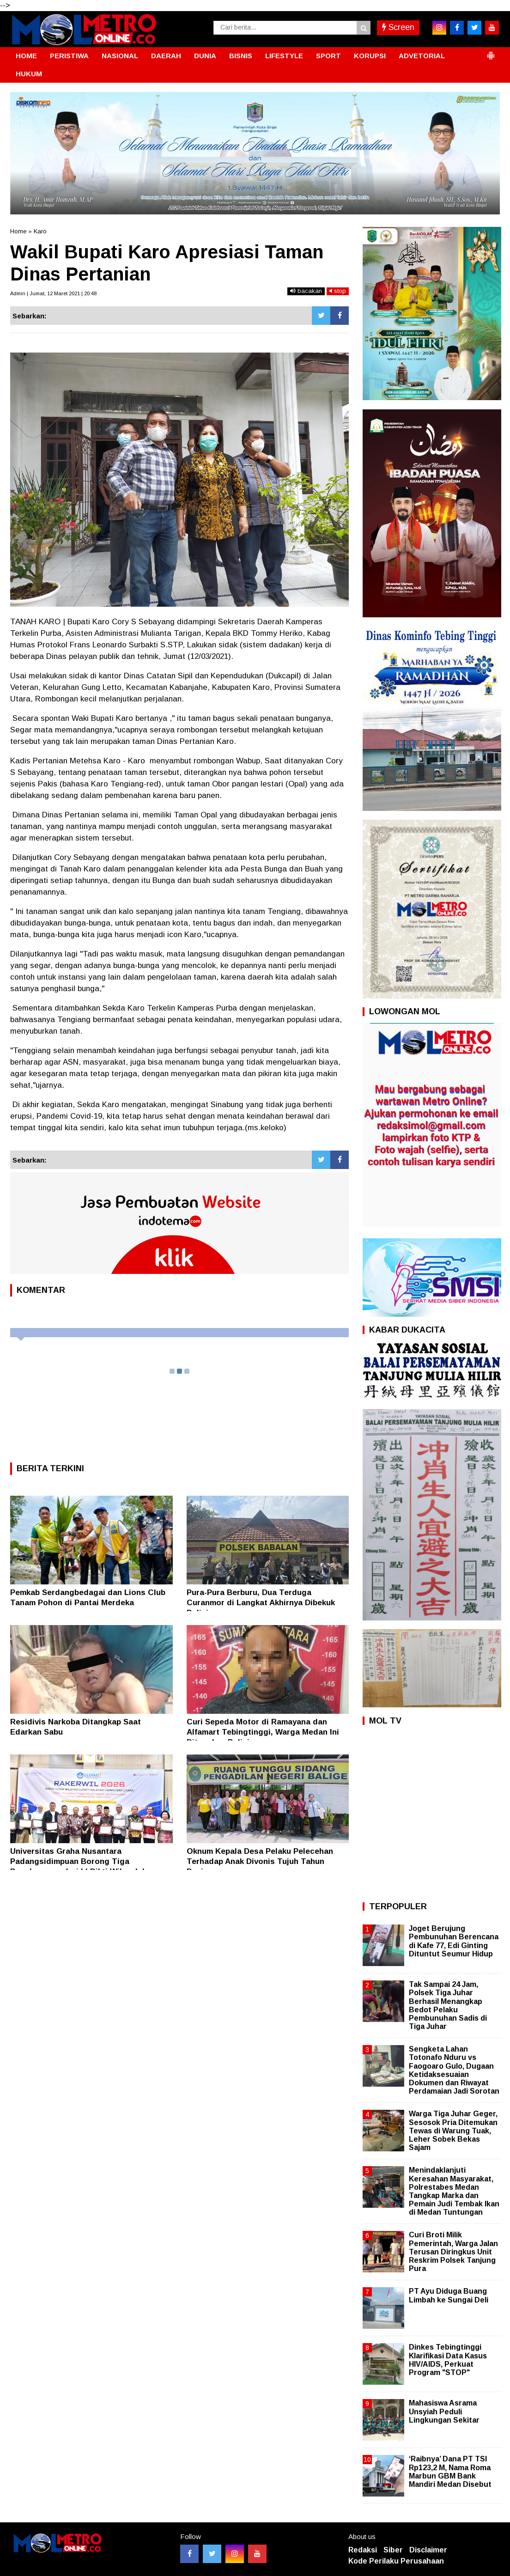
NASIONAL (120, 56)
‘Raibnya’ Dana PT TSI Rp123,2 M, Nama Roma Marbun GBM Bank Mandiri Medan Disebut (450, 2471)
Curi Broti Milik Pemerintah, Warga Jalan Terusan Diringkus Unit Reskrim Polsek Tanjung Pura (453, 2251)
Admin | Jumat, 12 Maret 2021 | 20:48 (53, 293)
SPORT (328, 56)
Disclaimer (428, 2550)
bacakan (306, 290)
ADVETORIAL (422, 56)
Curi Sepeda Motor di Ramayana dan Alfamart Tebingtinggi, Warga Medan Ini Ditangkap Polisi (263, 1732)
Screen (398, 27)
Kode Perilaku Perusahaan (396, 2561)
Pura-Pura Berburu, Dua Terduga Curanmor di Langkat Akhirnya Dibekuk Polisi (261, 1602)
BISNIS (240, 56)
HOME (26, 56)
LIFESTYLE (284, 56)
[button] (490, 51)
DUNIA (205, 56)
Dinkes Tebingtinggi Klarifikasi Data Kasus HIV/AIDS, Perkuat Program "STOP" (448, 2359)
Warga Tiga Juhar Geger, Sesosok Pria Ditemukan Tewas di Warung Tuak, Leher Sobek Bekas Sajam (453, 2130)
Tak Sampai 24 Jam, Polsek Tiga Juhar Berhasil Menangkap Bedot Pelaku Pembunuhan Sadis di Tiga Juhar (448, 2005)
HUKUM (29, 74)
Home (18, 231)
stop (337, 290)
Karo (40, 231)
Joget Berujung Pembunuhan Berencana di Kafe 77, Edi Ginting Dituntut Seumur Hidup (453, 1941)
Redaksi (362, 2550)
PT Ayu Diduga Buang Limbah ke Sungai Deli (448, 2295)
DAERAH (166, 56)
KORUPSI (370, 56)
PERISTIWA (69, 56)
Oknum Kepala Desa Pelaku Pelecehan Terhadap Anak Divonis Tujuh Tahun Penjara (260, 1861)
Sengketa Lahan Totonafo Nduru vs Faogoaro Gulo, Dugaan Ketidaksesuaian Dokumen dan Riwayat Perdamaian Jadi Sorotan (454, 2070)
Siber (393, 2550)
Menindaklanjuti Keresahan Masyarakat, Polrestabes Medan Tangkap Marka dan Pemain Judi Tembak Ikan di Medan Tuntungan (454, 2191)
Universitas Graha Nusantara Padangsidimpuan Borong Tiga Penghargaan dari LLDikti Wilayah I (77, 1861)
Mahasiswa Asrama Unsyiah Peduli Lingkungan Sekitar (444, 2411)
